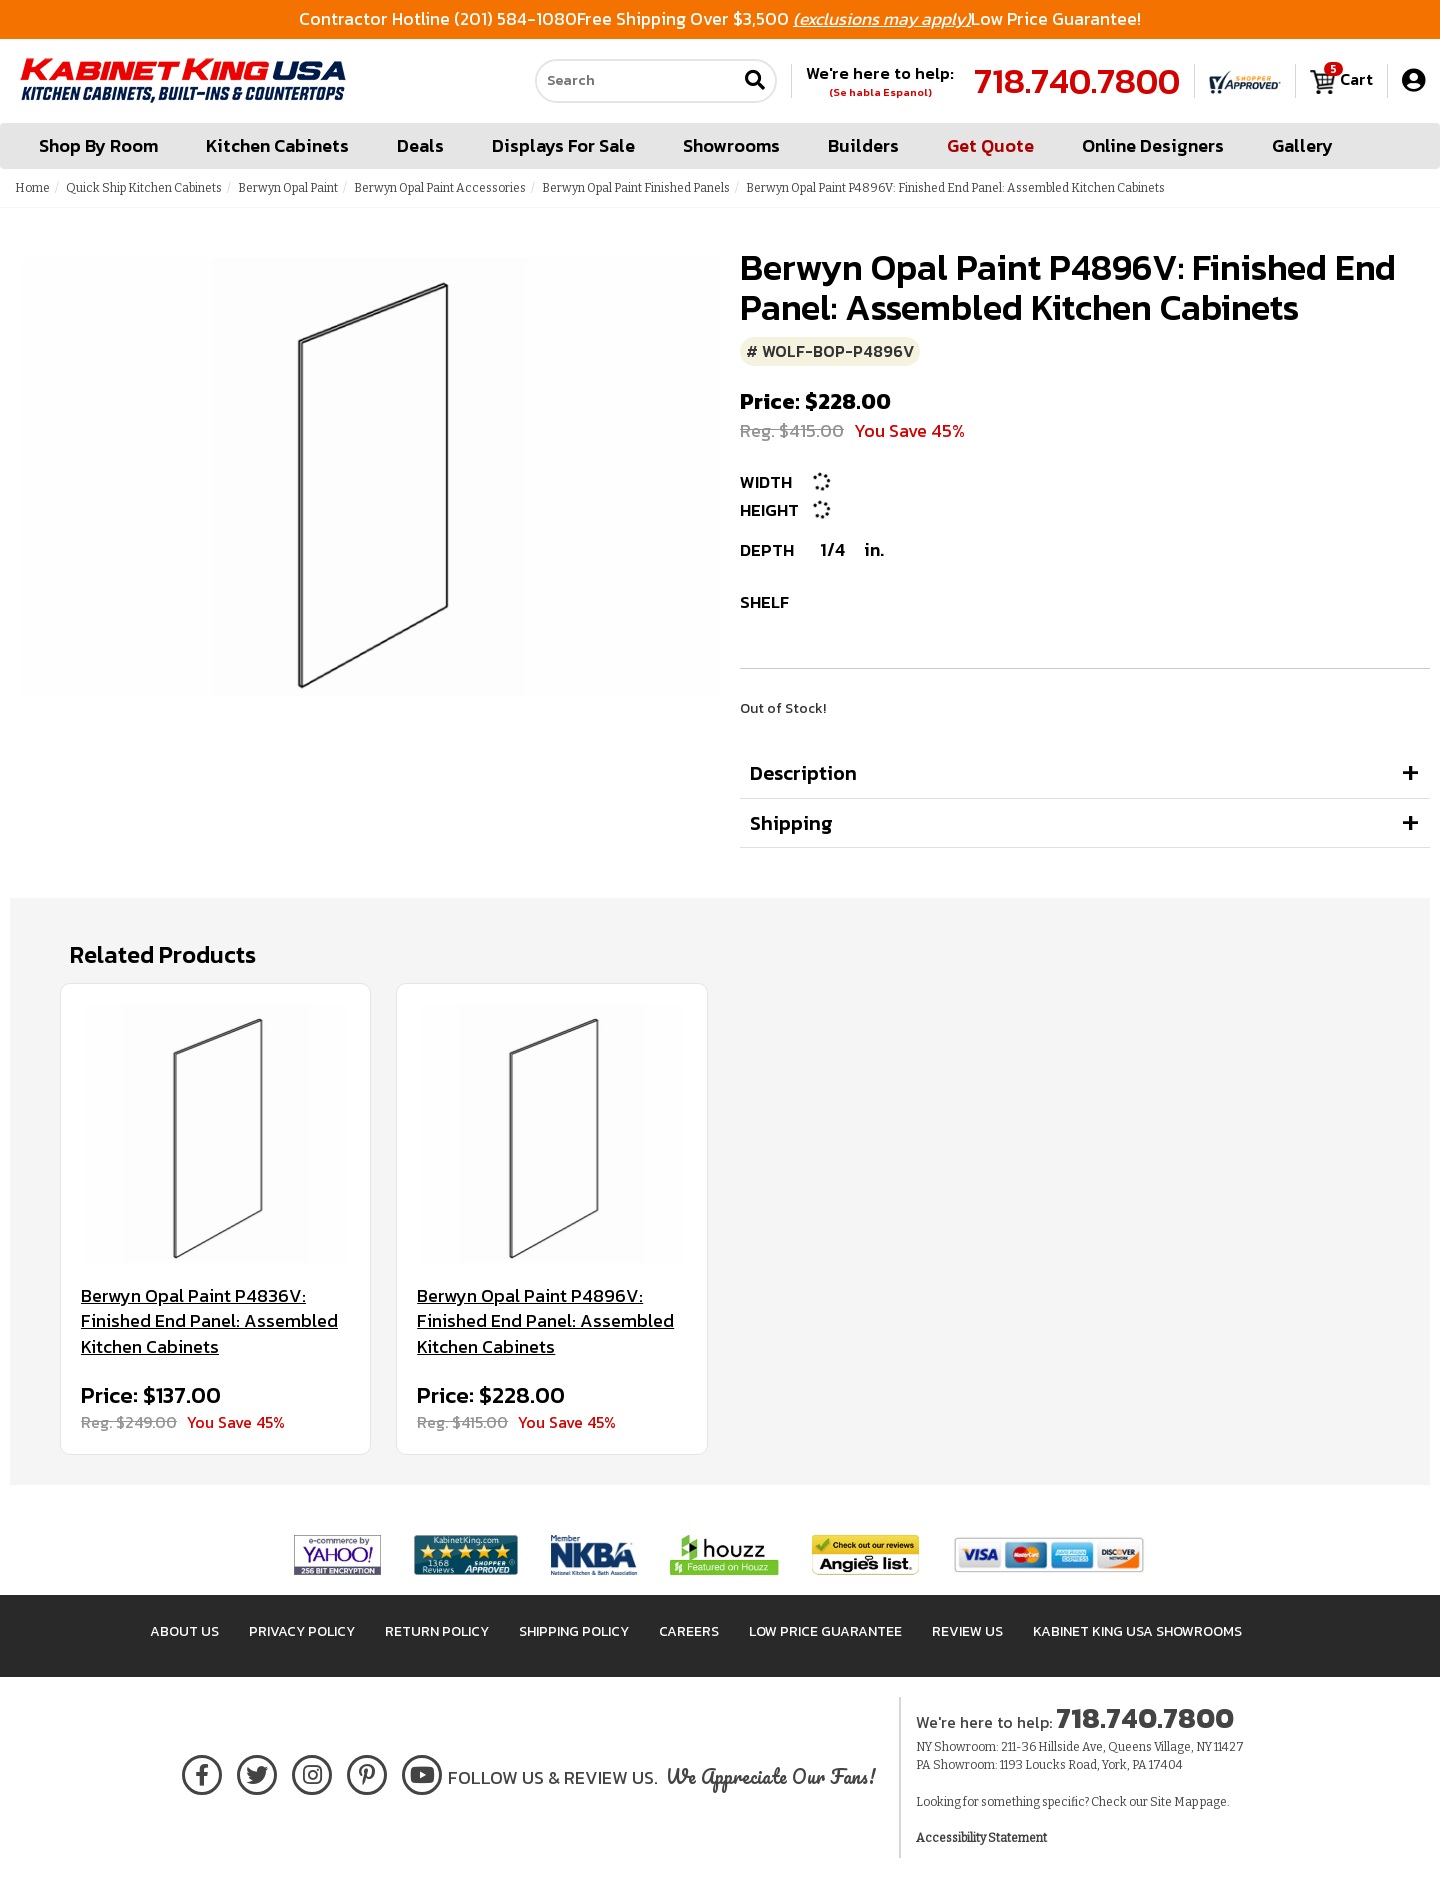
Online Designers (1153, 145)
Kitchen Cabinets (277, 145)
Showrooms (731, 145)
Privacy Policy (302, 1631)
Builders (863, 145)
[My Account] (1413, 80)
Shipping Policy (574, 1631)
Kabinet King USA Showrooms (1137, 1631)
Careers (689, 1631)
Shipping (791, 823)
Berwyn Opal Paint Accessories (440, 188)
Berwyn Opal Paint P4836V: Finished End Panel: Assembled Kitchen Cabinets (209, 1321)
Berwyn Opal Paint (288, 188)
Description (803, 773)
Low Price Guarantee (825, 1631)
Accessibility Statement (981, 1838)
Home (32, 188)
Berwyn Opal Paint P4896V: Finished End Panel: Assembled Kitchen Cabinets (545, 1321)
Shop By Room (98, 145)
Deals (420, 145)
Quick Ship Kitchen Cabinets (144, 188)
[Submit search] (755, 81)
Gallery (1302, 145)
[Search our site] (636, 81)
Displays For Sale (563, 145)
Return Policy (437, 1631)
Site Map (1174, 1802)
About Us (184, 1631)
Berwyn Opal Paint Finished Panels (636, 188)
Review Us (967, 1631)
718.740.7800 (1077, 81)
